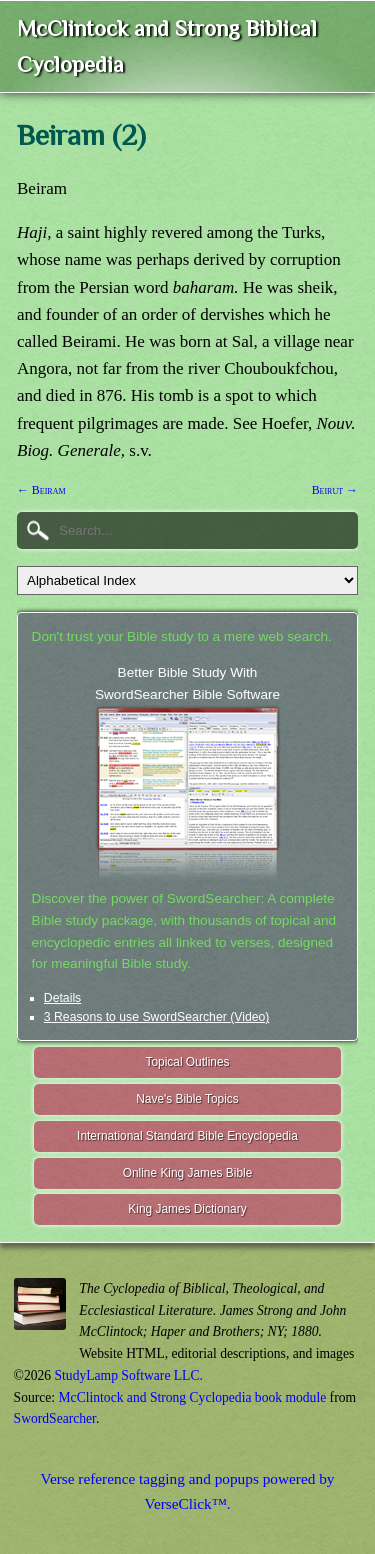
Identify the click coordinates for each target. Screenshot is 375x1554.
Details (62, 998)
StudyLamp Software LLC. (129, 1375)
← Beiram (41, 490)
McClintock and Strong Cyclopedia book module (193, 1397)
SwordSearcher (55, 1418)
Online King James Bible (188, 1173)
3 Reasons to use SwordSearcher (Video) (157, 1017)
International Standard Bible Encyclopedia (187, 1136)
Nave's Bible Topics (187, 1099)
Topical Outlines (188, 1062)
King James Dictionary (187, 1209)
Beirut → (335, 490)
